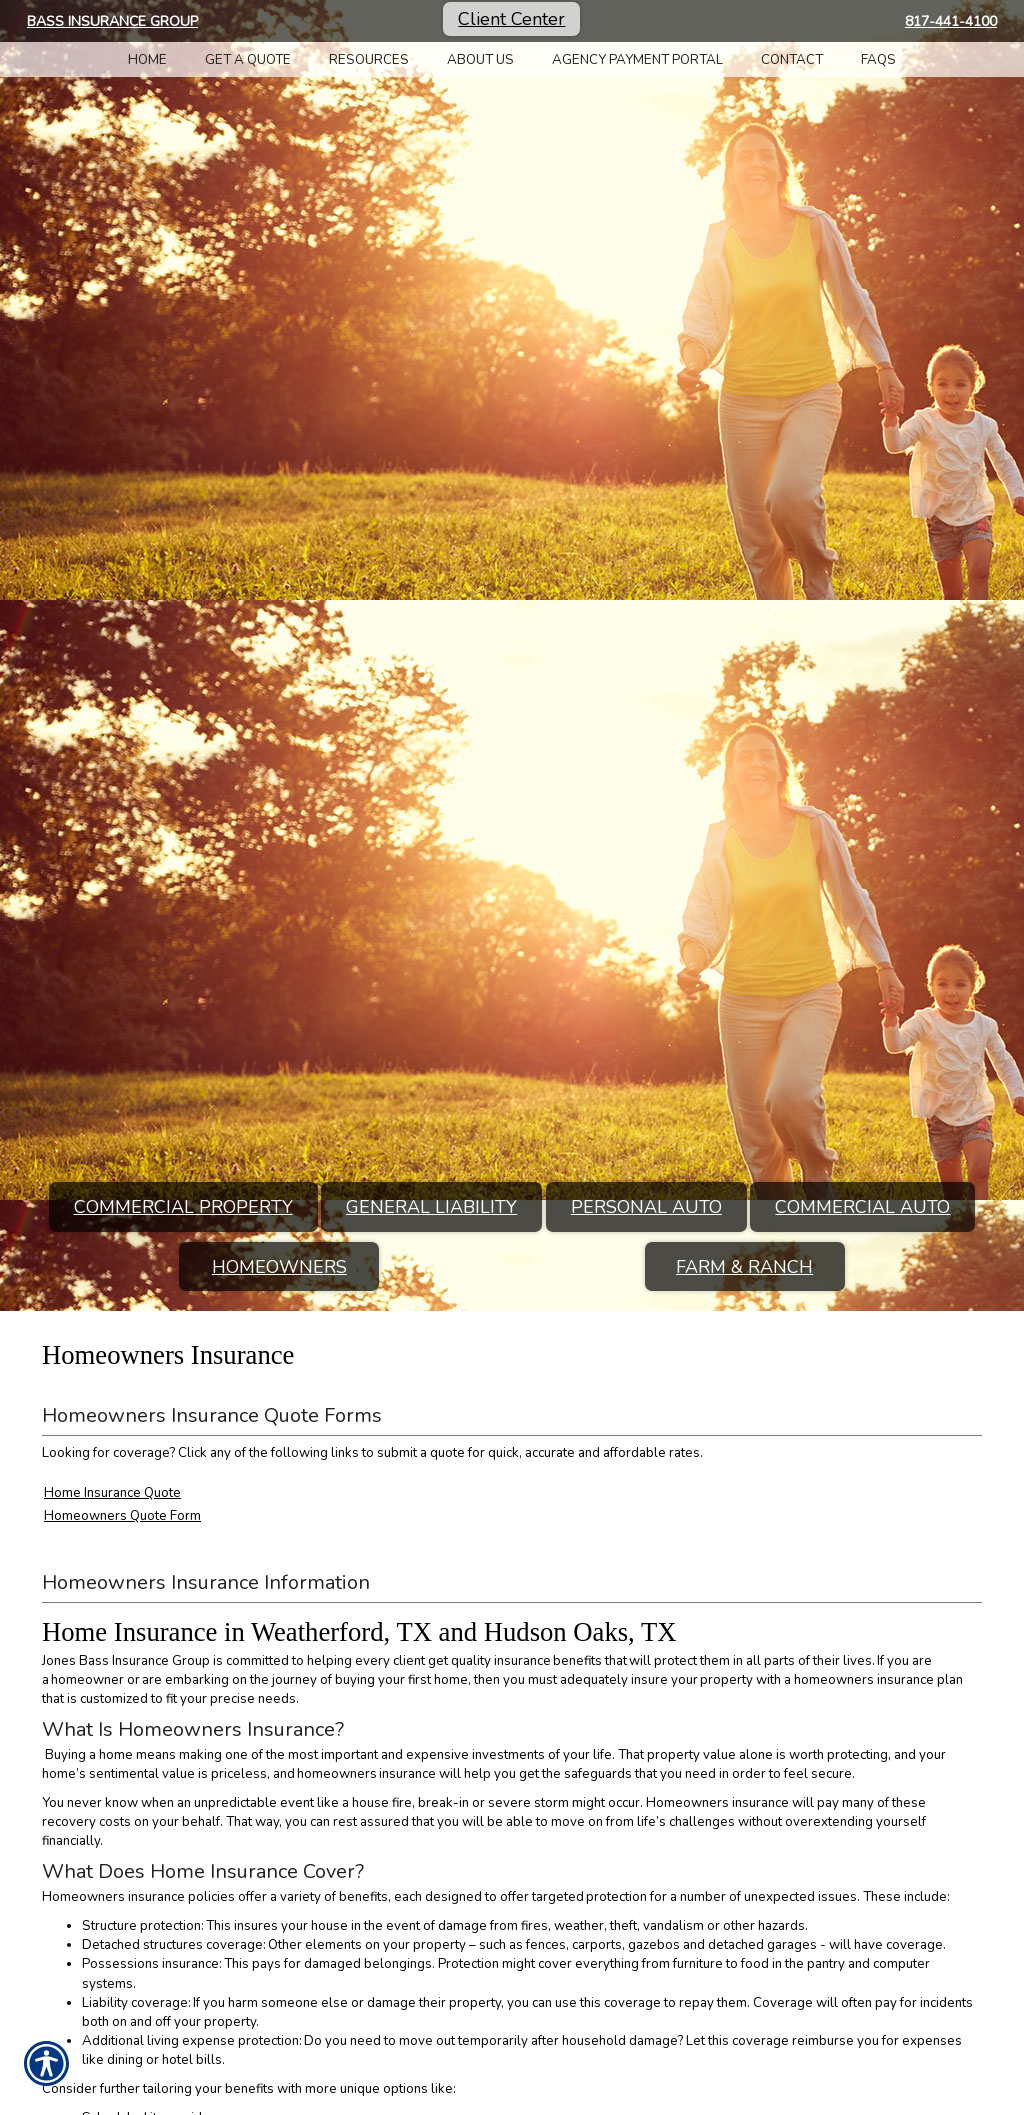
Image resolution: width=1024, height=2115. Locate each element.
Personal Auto (646, 1207)
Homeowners (279, 1267)
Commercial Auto (862, 1207)
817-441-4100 (951, 21)
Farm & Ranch (744, 1267)
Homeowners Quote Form (122, 1516)
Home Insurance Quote (112, 1493)
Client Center (511, 19)
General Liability (431, 1207)
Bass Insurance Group (112, 21)
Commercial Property (183, 1207)
